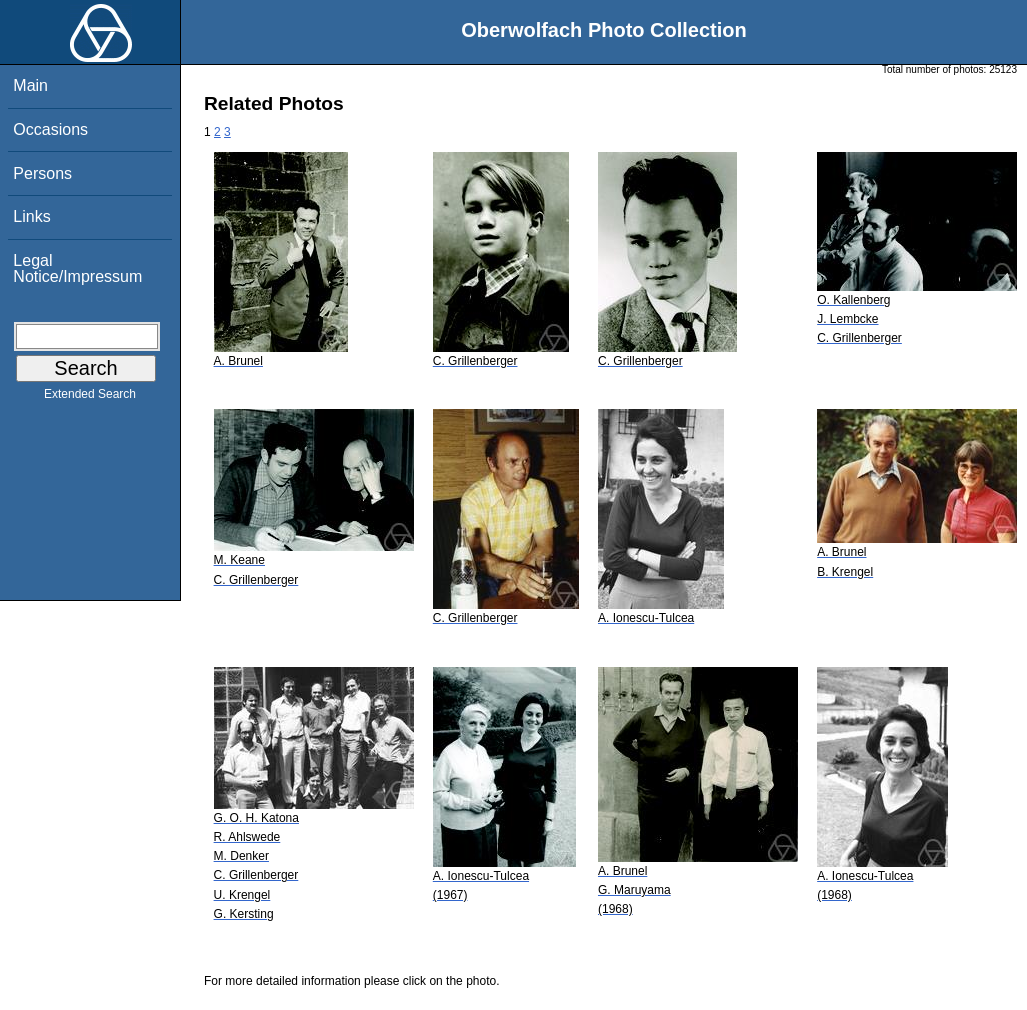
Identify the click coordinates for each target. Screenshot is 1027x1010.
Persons (42, 173)
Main (30, 85)
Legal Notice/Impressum (77, 268)
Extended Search (90, 398)
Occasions (50, 129)
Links (31, 216)
